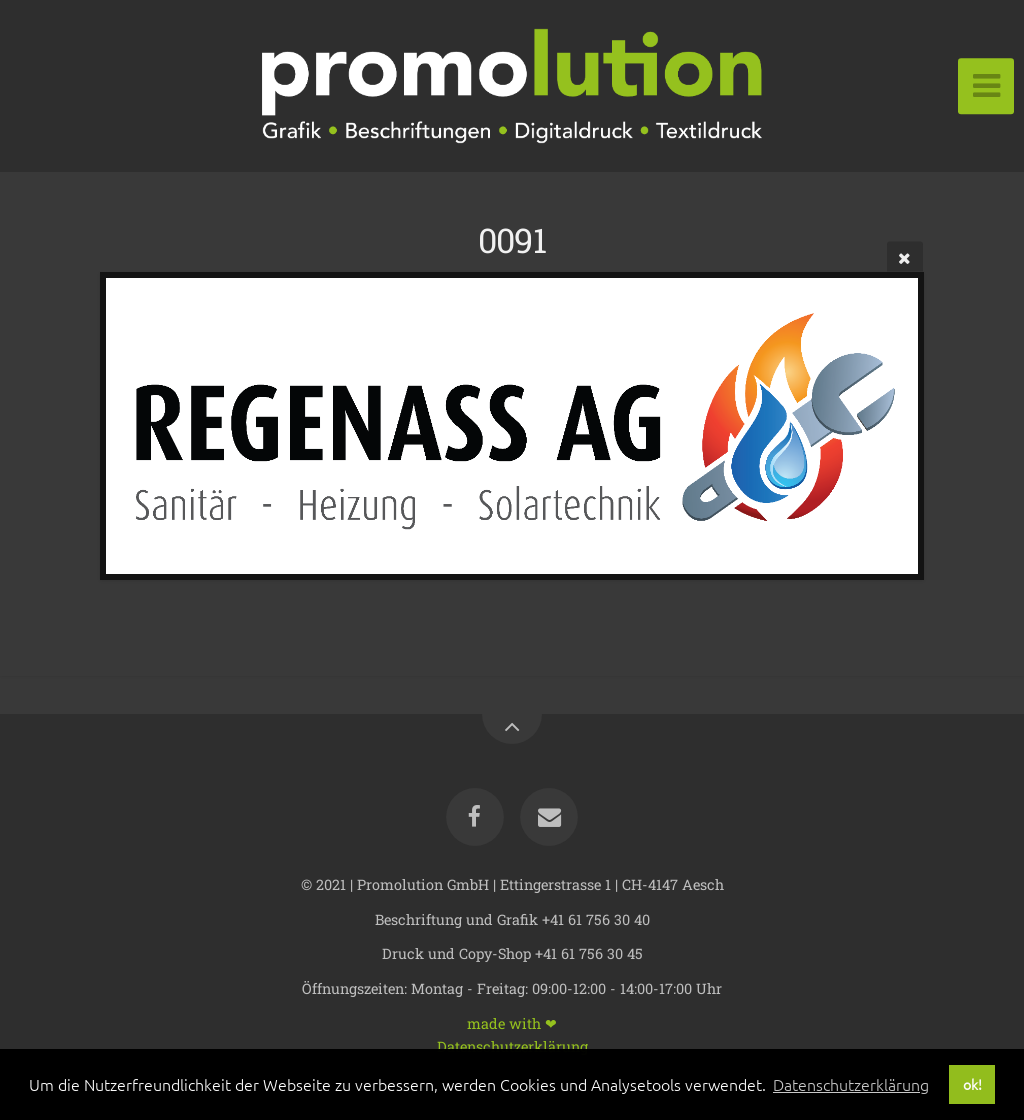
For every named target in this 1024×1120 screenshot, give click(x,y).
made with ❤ (512, 1022)
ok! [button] (972, 1084)
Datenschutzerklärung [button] (851, 1084)
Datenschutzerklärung (512, 1045)
